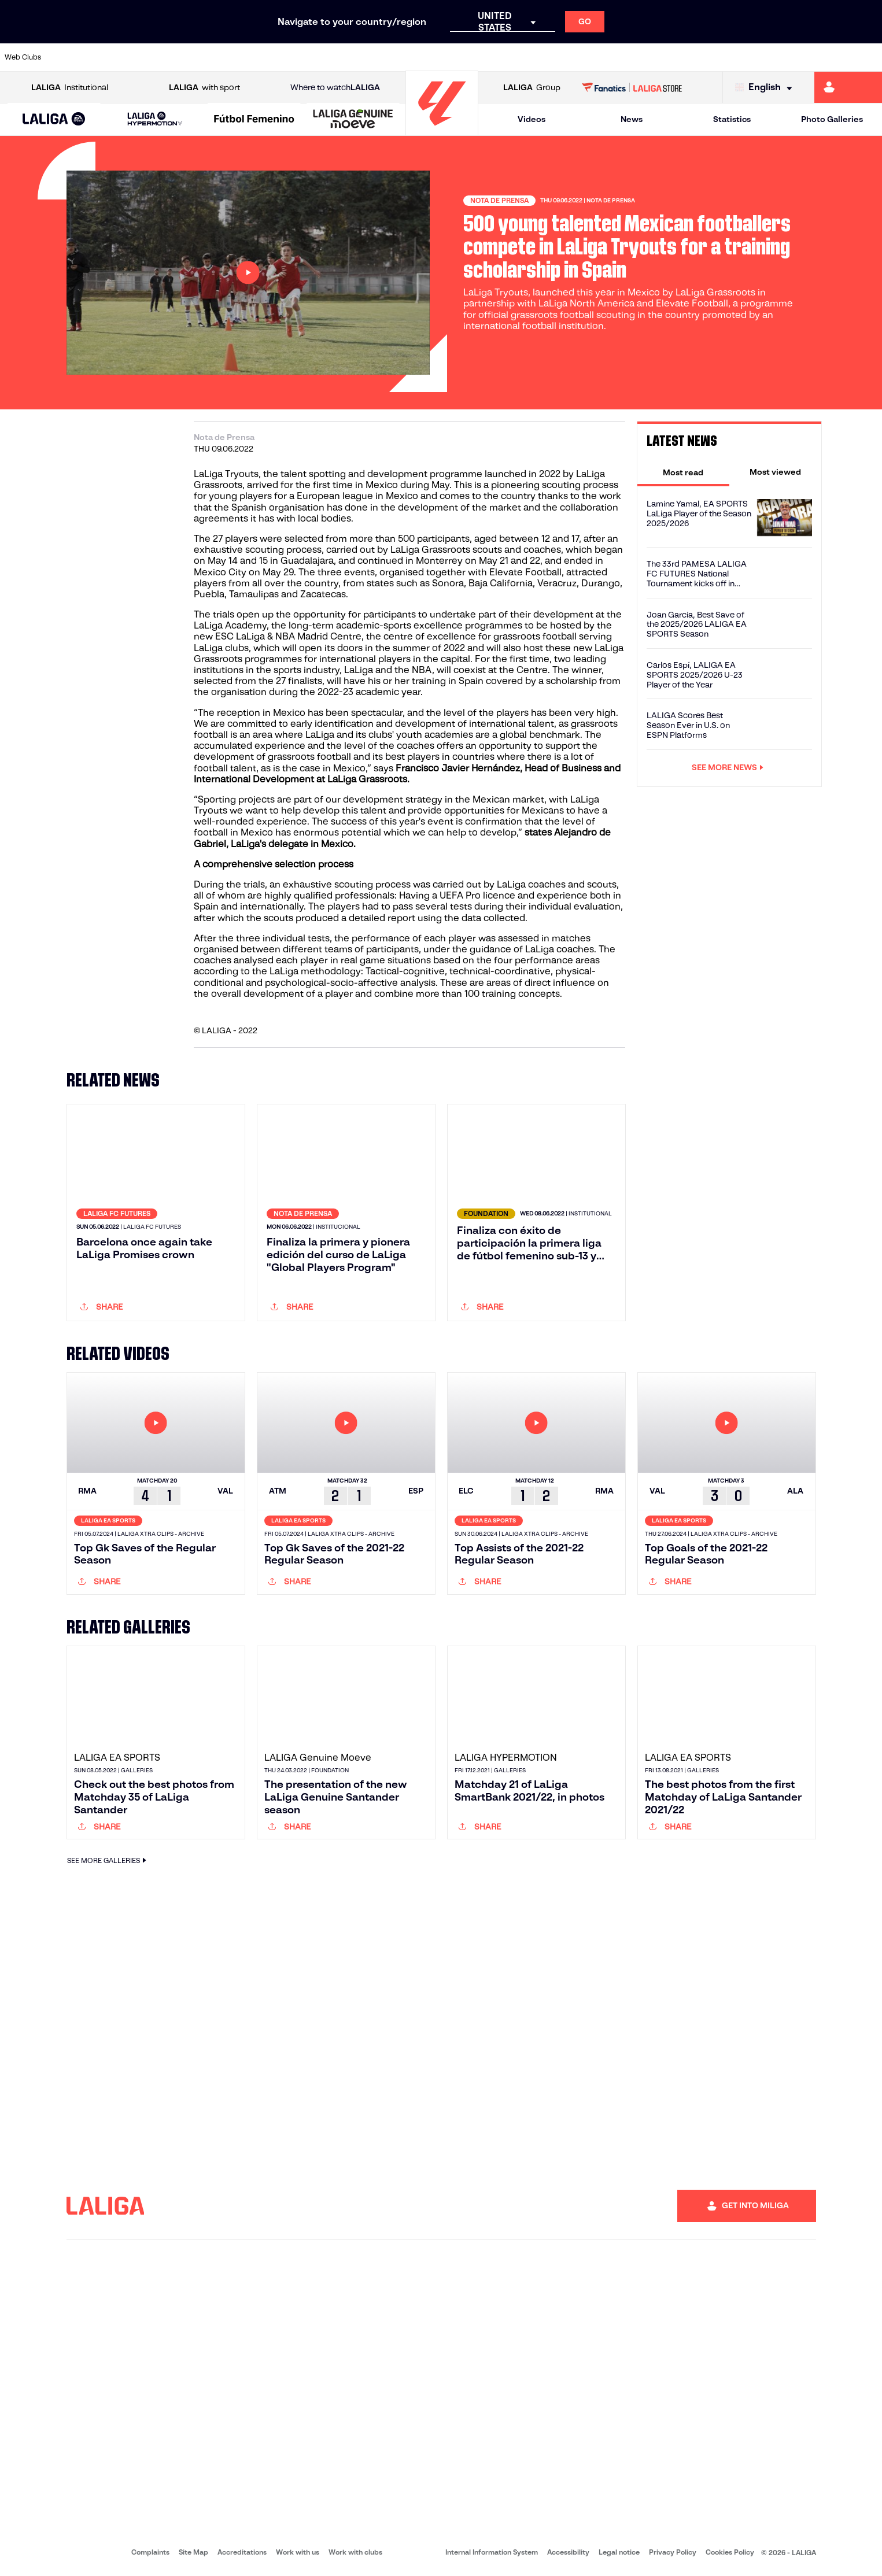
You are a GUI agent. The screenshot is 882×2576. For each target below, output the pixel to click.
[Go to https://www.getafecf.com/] (325, 57)
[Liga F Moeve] (253, 119)
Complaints (150, 2553)
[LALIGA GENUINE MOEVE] (352, 119)
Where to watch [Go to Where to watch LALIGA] (335, 88)
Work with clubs (355, 2553)
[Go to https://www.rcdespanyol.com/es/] (534, 57)
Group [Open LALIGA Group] (531, 88)
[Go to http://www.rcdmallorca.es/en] (576, 57)
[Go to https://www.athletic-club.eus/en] (74, 57)
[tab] (683, 471)
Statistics (732, 119)
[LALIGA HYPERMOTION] (155, 119)
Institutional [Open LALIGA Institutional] (69, 88)
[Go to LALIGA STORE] (632, 87)
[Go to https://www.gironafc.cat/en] (366, 57)
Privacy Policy (672, 2553)
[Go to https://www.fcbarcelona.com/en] (283, 57)
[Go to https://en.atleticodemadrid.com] (116, 57)
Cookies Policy (730, 2553)
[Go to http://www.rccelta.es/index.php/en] (492, 57)
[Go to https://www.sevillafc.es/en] (785, 57)
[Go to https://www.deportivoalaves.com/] (199, 57)
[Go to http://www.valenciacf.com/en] (827, 57)
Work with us (297, 2553)
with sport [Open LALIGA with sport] (204, 88)
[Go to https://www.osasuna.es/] (158, 57)
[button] (54, 119)
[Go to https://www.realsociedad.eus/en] (743, 57)
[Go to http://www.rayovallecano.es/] (450, 57)
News (632, 119)
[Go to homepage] (442, 130)
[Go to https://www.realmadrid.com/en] (659, 57)
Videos (531, 119)
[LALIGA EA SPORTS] (54, 119)
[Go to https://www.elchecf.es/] (241, 57)
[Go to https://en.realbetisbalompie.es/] (617, 57)
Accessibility (568, 2553)
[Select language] (766, 87)
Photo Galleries (832, 119)
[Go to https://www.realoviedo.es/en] (701, 57)
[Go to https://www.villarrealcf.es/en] (868, 57)
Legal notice (619, 2553)
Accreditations (242, 2553)
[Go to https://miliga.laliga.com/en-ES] (848, 87)
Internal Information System (491, 2553)
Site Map (193, 2553)
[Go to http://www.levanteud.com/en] (409, 57)
